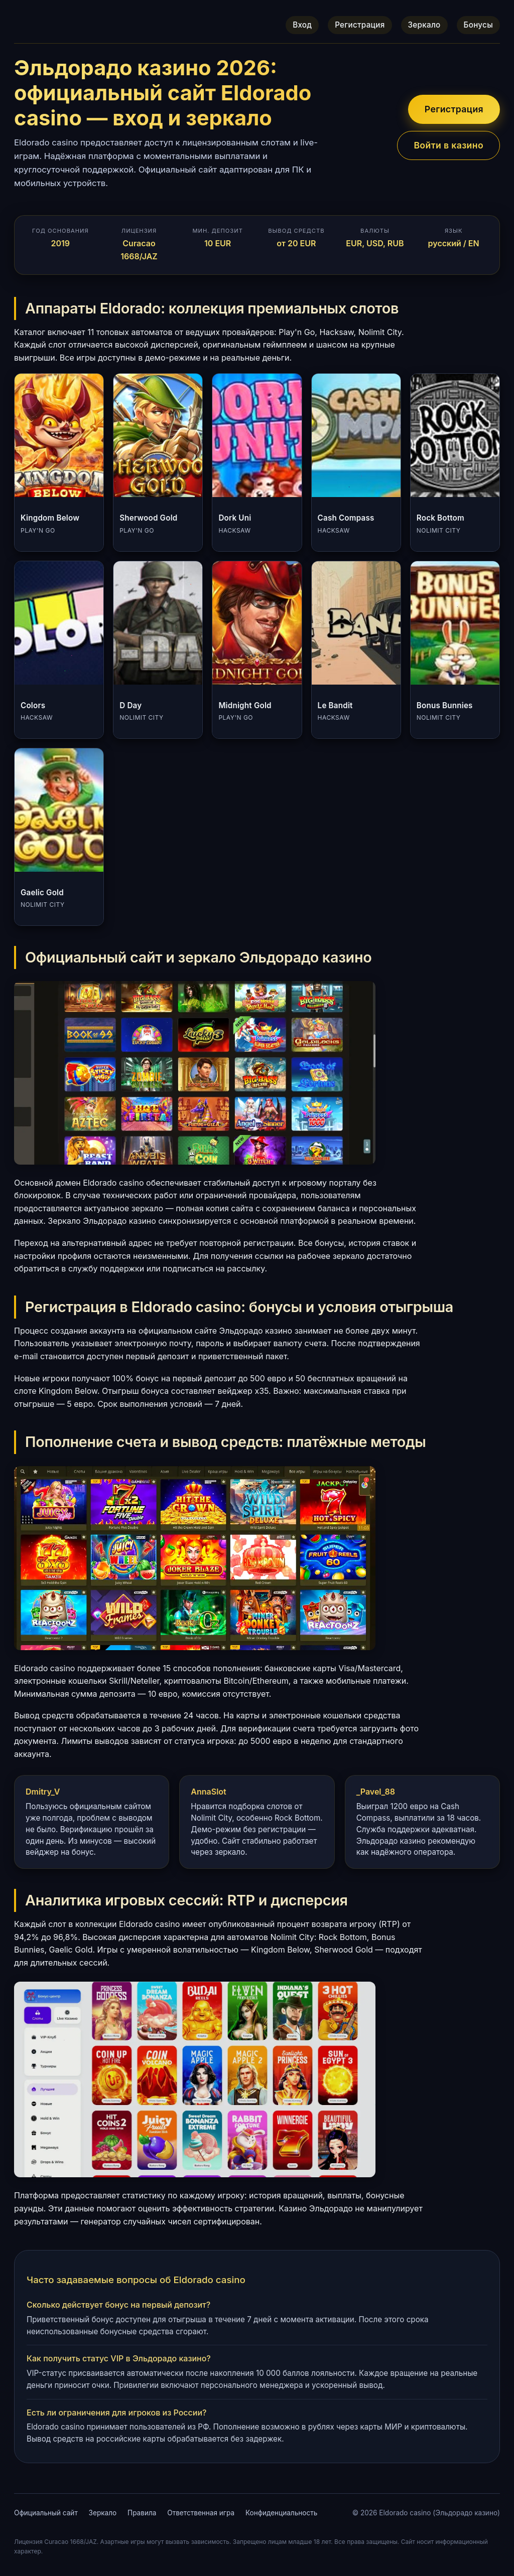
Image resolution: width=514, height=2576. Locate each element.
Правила (141, 2513)
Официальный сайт (46, 2513)
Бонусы (478, 25)
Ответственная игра (200, 2513)
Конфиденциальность (281, 2513)
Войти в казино (448, 145)
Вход (302, 25)
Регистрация (359, 25)
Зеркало (424, 25)
